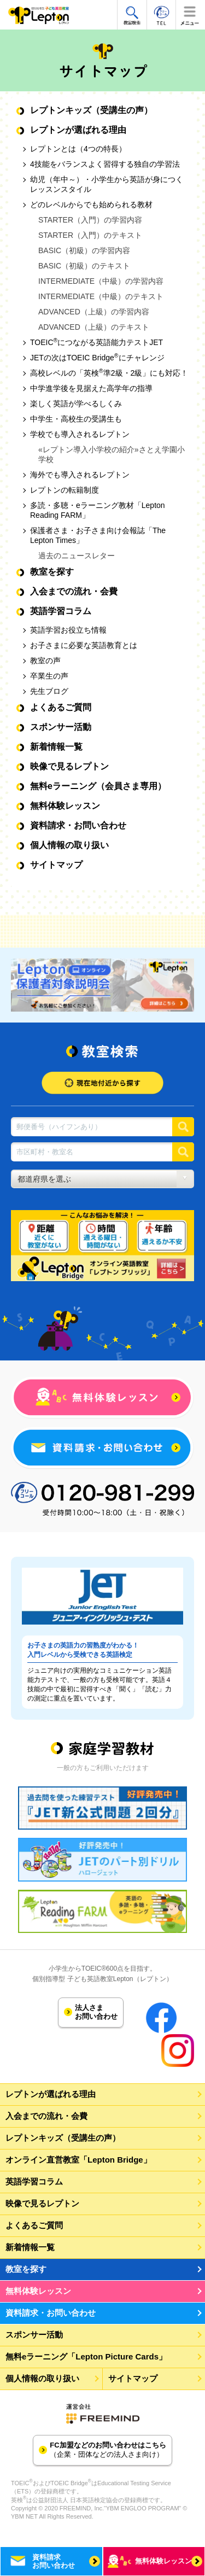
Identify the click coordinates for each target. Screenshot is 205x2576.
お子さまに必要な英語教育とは (83, 645)
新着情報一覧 (56, 746)
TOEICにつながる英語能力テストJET (96, 342)
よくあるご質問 (60, 707)
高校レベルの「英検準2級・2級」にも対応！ (109, 373)
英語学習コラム (60, 611)
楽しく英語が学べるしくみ (76, 403)
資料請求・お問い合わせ (78, 825)
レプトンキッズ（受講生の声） (91, 110)
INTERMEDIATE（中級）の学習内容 (100, 281)
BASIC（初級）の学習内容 (84, 250)
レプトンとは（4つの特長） (78, 148)
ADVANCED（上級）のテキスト (93, 327)
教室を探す (52, 571)
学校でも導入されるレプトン (80, 434)
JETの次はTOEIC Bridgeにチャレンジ (97, 357)
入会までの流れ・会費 (74, 591)
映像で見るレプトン (69, 766)
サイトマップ (56, 864)
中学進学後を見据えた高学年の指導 (91, 388)
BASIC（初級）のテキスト (84, 265)
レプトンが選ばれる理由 (78, 130)
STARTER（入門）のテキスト (90, 235)
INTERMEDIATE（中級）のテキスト (100, 296)
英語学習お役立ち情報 (68, 630)
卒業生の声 (49, 675)
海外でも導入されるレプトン (80, 474)
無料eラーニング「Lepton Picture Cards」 (86, 2356)
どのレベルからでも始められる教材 (91, 204)
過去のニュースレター (76, 555)
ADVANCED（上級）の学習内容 (93, 311)
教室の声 (45, 660)
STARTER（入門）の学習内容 (90, 219)
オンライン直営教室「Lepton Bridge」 (78, 2159)
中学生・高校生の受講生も (76, 418)
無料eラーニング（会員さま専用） (98, 786)
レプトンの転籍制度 (64, 490)
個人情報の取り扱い (69, 845)
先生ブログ (49, 691)
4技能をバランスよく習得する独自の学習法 (105, 164)
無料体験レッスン (65, 805)
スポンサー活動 (60, 727)
